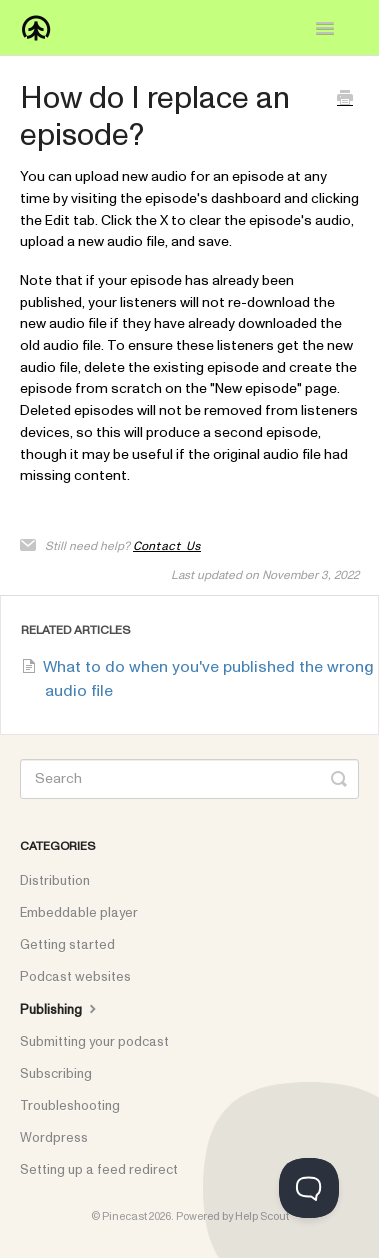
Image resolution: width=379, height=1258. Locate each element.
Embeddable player (79, 913)
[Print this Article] (345, 100)
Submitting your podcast (94, 1042)
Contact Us (167, 546)
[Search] (189, 779)
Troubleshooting (70, 1106)
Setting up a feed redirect (99, 1170)
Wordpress (54, 1138)
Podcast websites (75, 977)
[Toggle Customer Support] (309, 1188)
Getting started (67, 945)
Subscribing (56, 1074)
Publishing (60, 1009)
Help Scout (262, 1216)
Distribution (55, 881)
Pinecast (124, 1216)
